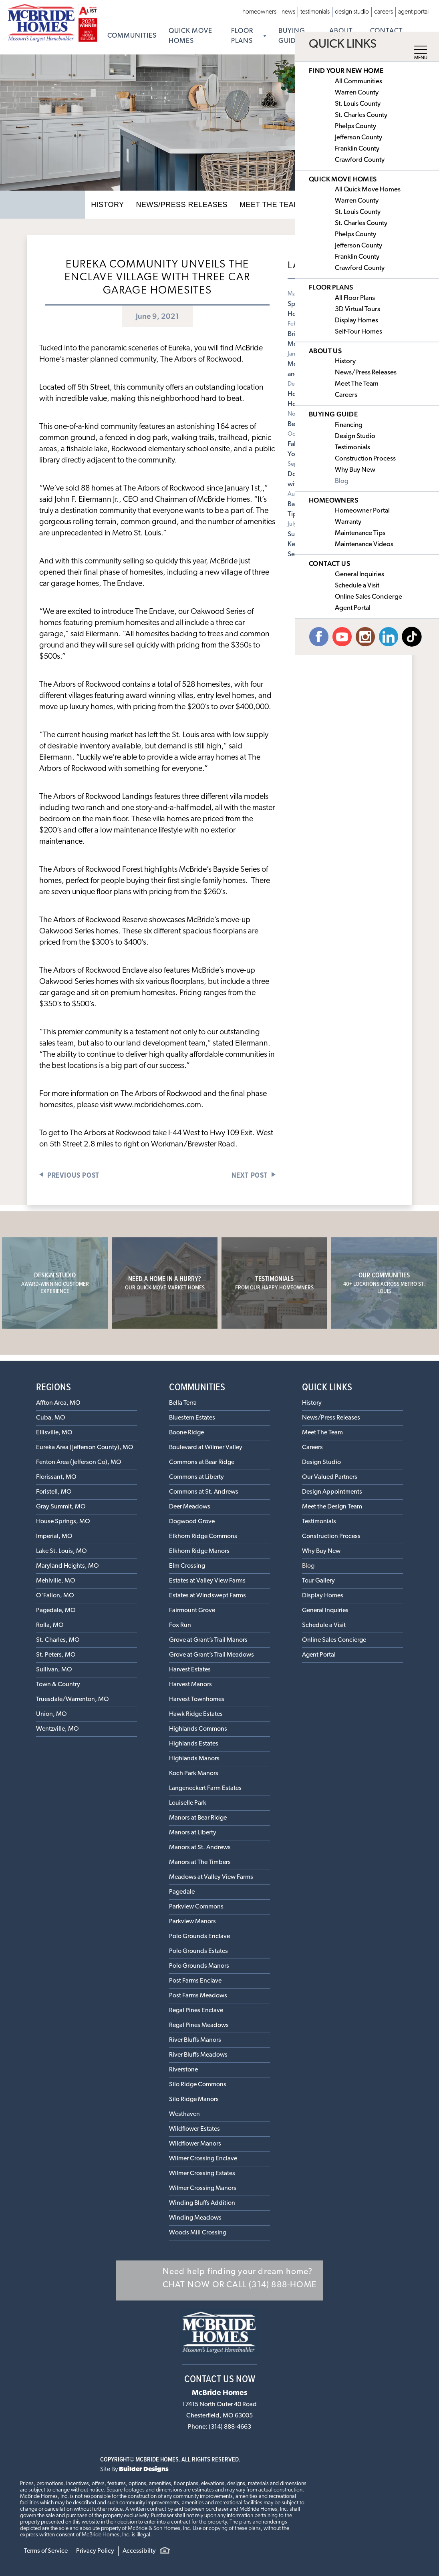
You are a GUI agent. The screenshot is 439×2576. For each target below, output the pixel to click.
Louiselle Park (187, 1803)
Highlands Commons (198, 1729)
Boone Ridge (186, 1433)
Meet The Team (265, 204)
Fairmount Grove (192, 1610)
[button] (219, 2280)
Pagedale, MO (56, 1610)
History (119, 204)
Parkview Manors (192, 1921)
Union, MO (51, 1714)
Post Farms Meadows (198, 1996)
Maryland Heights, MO (67, 1566)
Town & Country (58, 1684)
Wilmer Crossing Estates (202, 2173)
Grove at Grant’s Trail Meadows (211, 1655)
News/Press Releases (186, 204)
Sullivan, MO (54, 1670)
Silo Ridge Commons (197, 2084)
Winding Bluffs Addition (202, 2203)
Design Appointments (332, 1492)
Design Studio (352, 12)
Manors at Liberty (192, 1833)
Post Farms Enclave (195, 1981)
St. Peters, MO (56, 1655)
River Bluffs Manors (195, 2040)
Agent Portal (413, 12)
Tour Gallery (318, 1581)
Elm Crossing (187, 1566)
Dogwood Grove (192, 1521)
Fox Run (180, 1625)
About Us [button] (341, 36)
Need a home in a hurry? (165, 1282)
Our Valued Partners (329, 1477)
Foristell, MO (54, 1492)
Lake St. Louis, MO (61, 1551)
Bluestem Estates (192, 1418)
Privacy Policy (95, 2551)
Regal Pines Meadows (199, 2025)
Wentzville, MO (57, 1729)
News (288, 12)
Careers (383, 12)
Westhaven (184, 2114)
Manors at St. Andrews (200, 1847)
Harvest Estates (190, 1670)
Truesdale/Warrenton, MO (72, 1699)
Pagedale (182, 1892)
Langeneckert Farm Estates (205, 1788)
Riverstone (183, 2070)
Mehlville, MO (55, 1581)
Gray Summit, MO (61, 1507)
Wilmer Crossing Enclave (203, 2159)
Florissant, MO (56, 1477)
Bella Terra (183, 1403)
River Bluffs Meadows (198, 2055)
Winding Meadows (195, 2218)
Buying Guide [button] (291, 36)
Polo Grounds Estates (198, 1951)
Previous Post (73, 1175)
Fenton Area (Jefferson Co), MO (78, 1462)
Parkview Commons (196, 1907)
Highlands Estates (193, 1744)
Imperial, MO (54, 1536)
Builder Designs (144, 2469)
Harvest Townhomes (196, 1699)
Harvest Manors (190, 1684)
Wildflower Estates (194, 2129)
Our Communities (384, 1282)
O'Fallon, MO (55, 1596)
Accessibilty (139, 2551)
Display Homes (322, 1596)
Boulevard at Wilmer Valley (205, 1447)
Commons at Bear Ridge (201, 1462)
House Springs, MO (63, 1521)
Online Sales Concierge (334, 1640)
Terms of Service (46, 2551)
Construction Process (331, 1536)
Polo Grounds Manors (199, 1966)
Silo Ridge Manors (194, 2099)
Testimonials (315, 12)
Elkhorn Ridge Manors (199, 1551)
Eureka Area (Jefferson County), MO (84, 1447)
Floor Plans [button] (242, 36)
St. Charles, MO (58, 1640)
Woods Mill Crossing (197, 2233)
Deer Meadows (189, 1507)
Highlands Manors (194, 1759)
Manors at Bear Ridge (198, 1818)
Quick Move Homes (190, 36)
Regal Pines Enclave (196, 2010)
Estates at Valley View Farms (207, 1581)
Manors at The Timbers (200, 1862)
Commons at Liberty (196, 1477)
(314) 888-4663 (230, 2427)
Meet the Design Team (332, 1507)
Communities (132, 35)
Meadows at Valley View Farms (211, 1877)
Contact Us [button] (386, 36)
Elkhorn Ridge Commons (203, 1536)
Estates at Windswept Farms (207, 1596)
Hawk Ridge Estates (196, 1714)
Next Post (250, 1175)
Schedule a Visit (324, 1625)
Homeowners (259, 12)
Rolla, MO (50, 1625)
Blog (308, 1566)
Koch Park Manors (193, 1773)
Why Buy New (321, 1551)
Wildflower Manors (195, 2144)
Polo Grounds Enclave (199, 1936)
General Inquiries (325, 1610)
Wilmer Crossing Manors (202, 2188)
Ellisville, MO (54, 1433)
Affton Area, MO (58, 1403)
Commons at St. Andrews (203, 1492)
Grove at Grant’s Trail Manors (208, 1640)
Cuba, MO (50, 1418)
